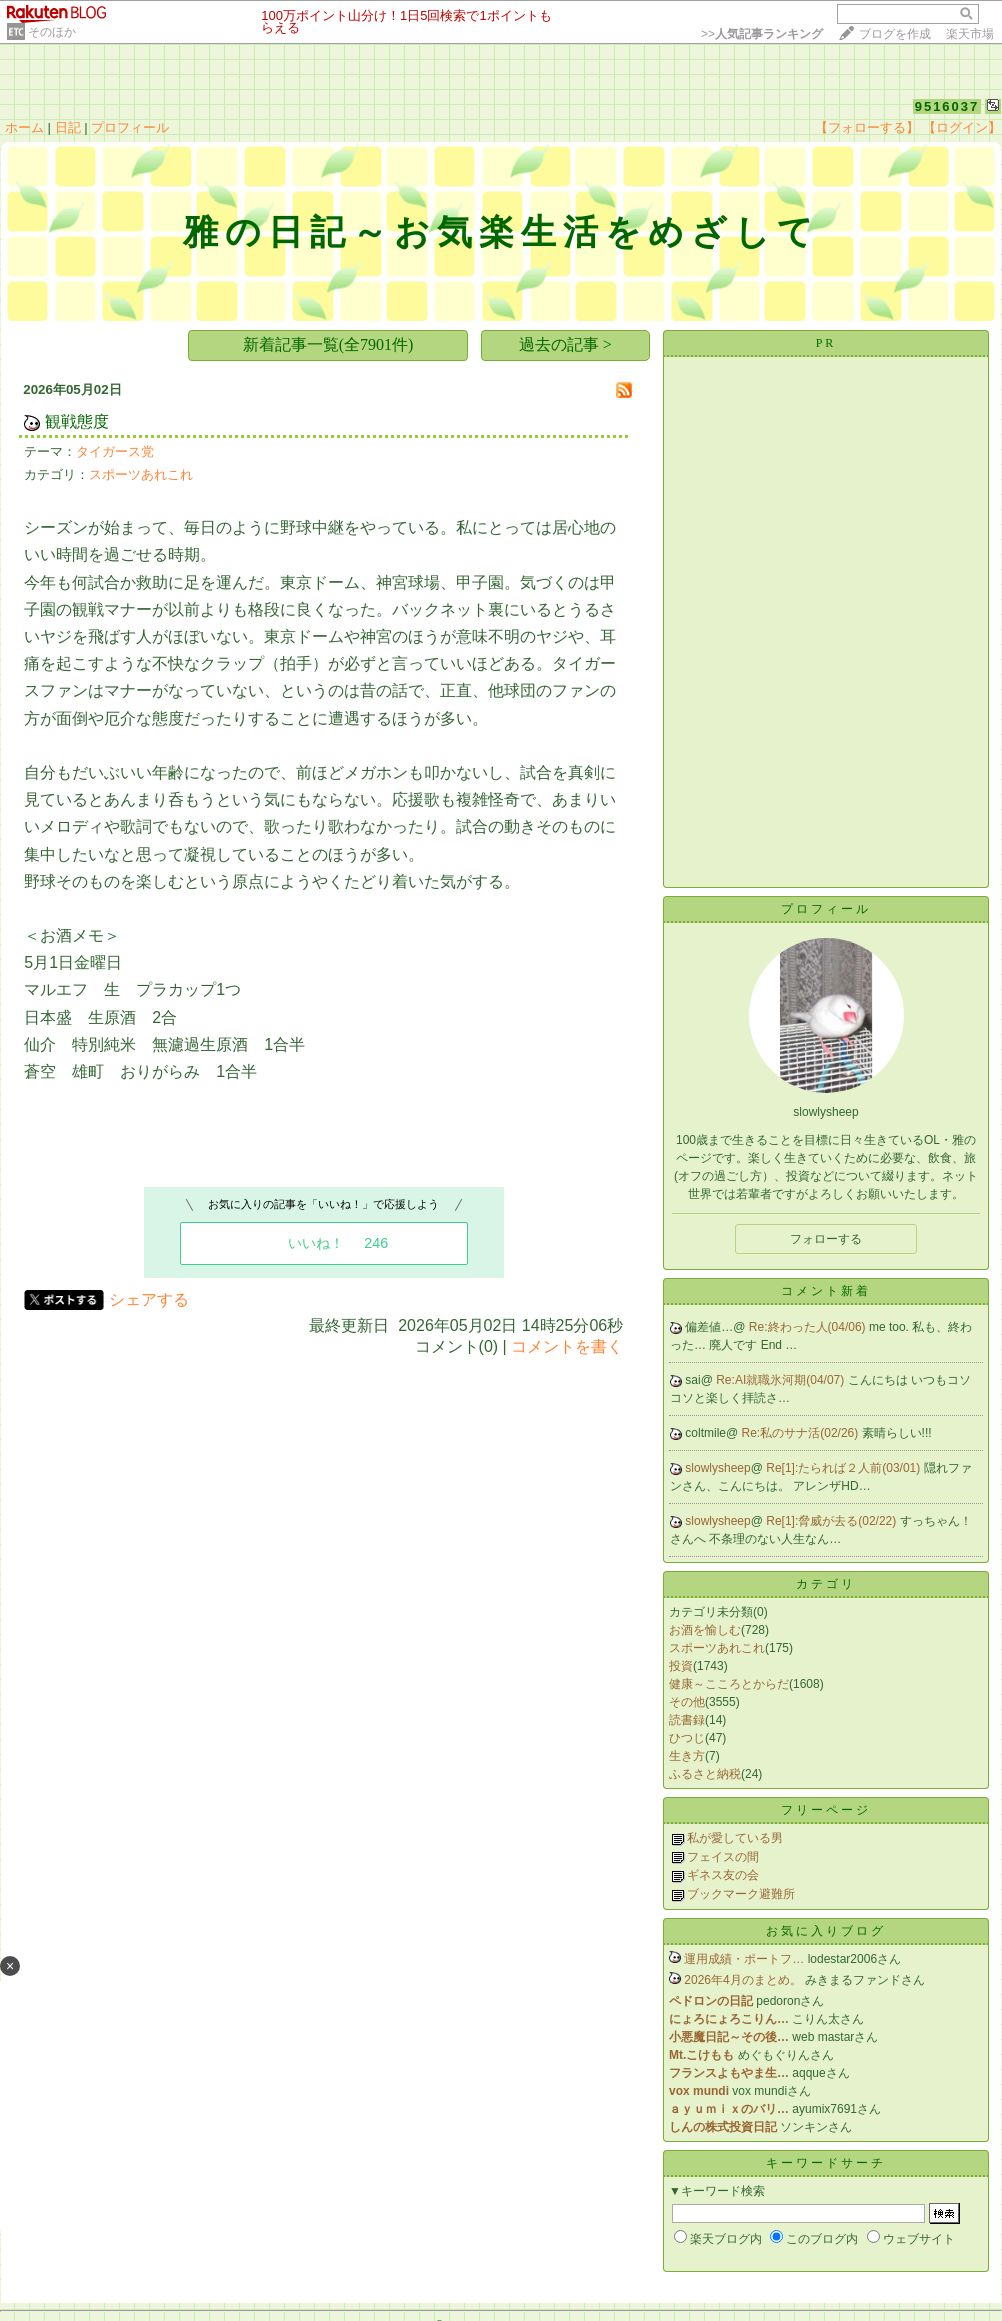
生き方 (687, 1756)
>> (762, 34)
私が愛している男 (735, 1838)
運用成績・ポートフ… (744, 1959)
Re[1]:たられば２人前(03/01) (844, 1468)
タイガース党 (115, 451)
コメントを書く (567, 1346)
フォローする (826, 1239)
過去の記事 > (565, 344)
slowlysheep (717, 1468)
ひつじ (687, 1738)
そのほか (52, 32)
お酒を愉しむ (705, 1630)
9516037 (947, 106)
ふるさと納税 (705, 1774)
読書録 (687, 1720)
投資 (681, 1666)
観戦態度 (77, 421)
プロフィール (130, 127)
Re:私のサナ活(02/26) (802, 1433)
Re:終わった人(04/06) (809, 1327)
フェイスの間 (723, 1857)
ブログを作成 (895, 34)
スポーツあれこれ (141, 474)
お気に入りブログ (826, 1931)
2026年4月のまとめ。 (742, 1980)
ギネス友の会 (723, 1875)
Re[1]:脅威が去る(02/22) (832, 1521)
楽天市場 (970, 34)
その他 (687, 1702)
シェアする (149, 1299)
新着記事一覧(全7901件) (328, 344)
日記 (68, 127)
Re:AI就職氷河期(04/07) (781, 1380)
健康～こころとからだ (729, 1684)
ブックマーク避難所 (741, 1894)
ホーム (24, 127)
